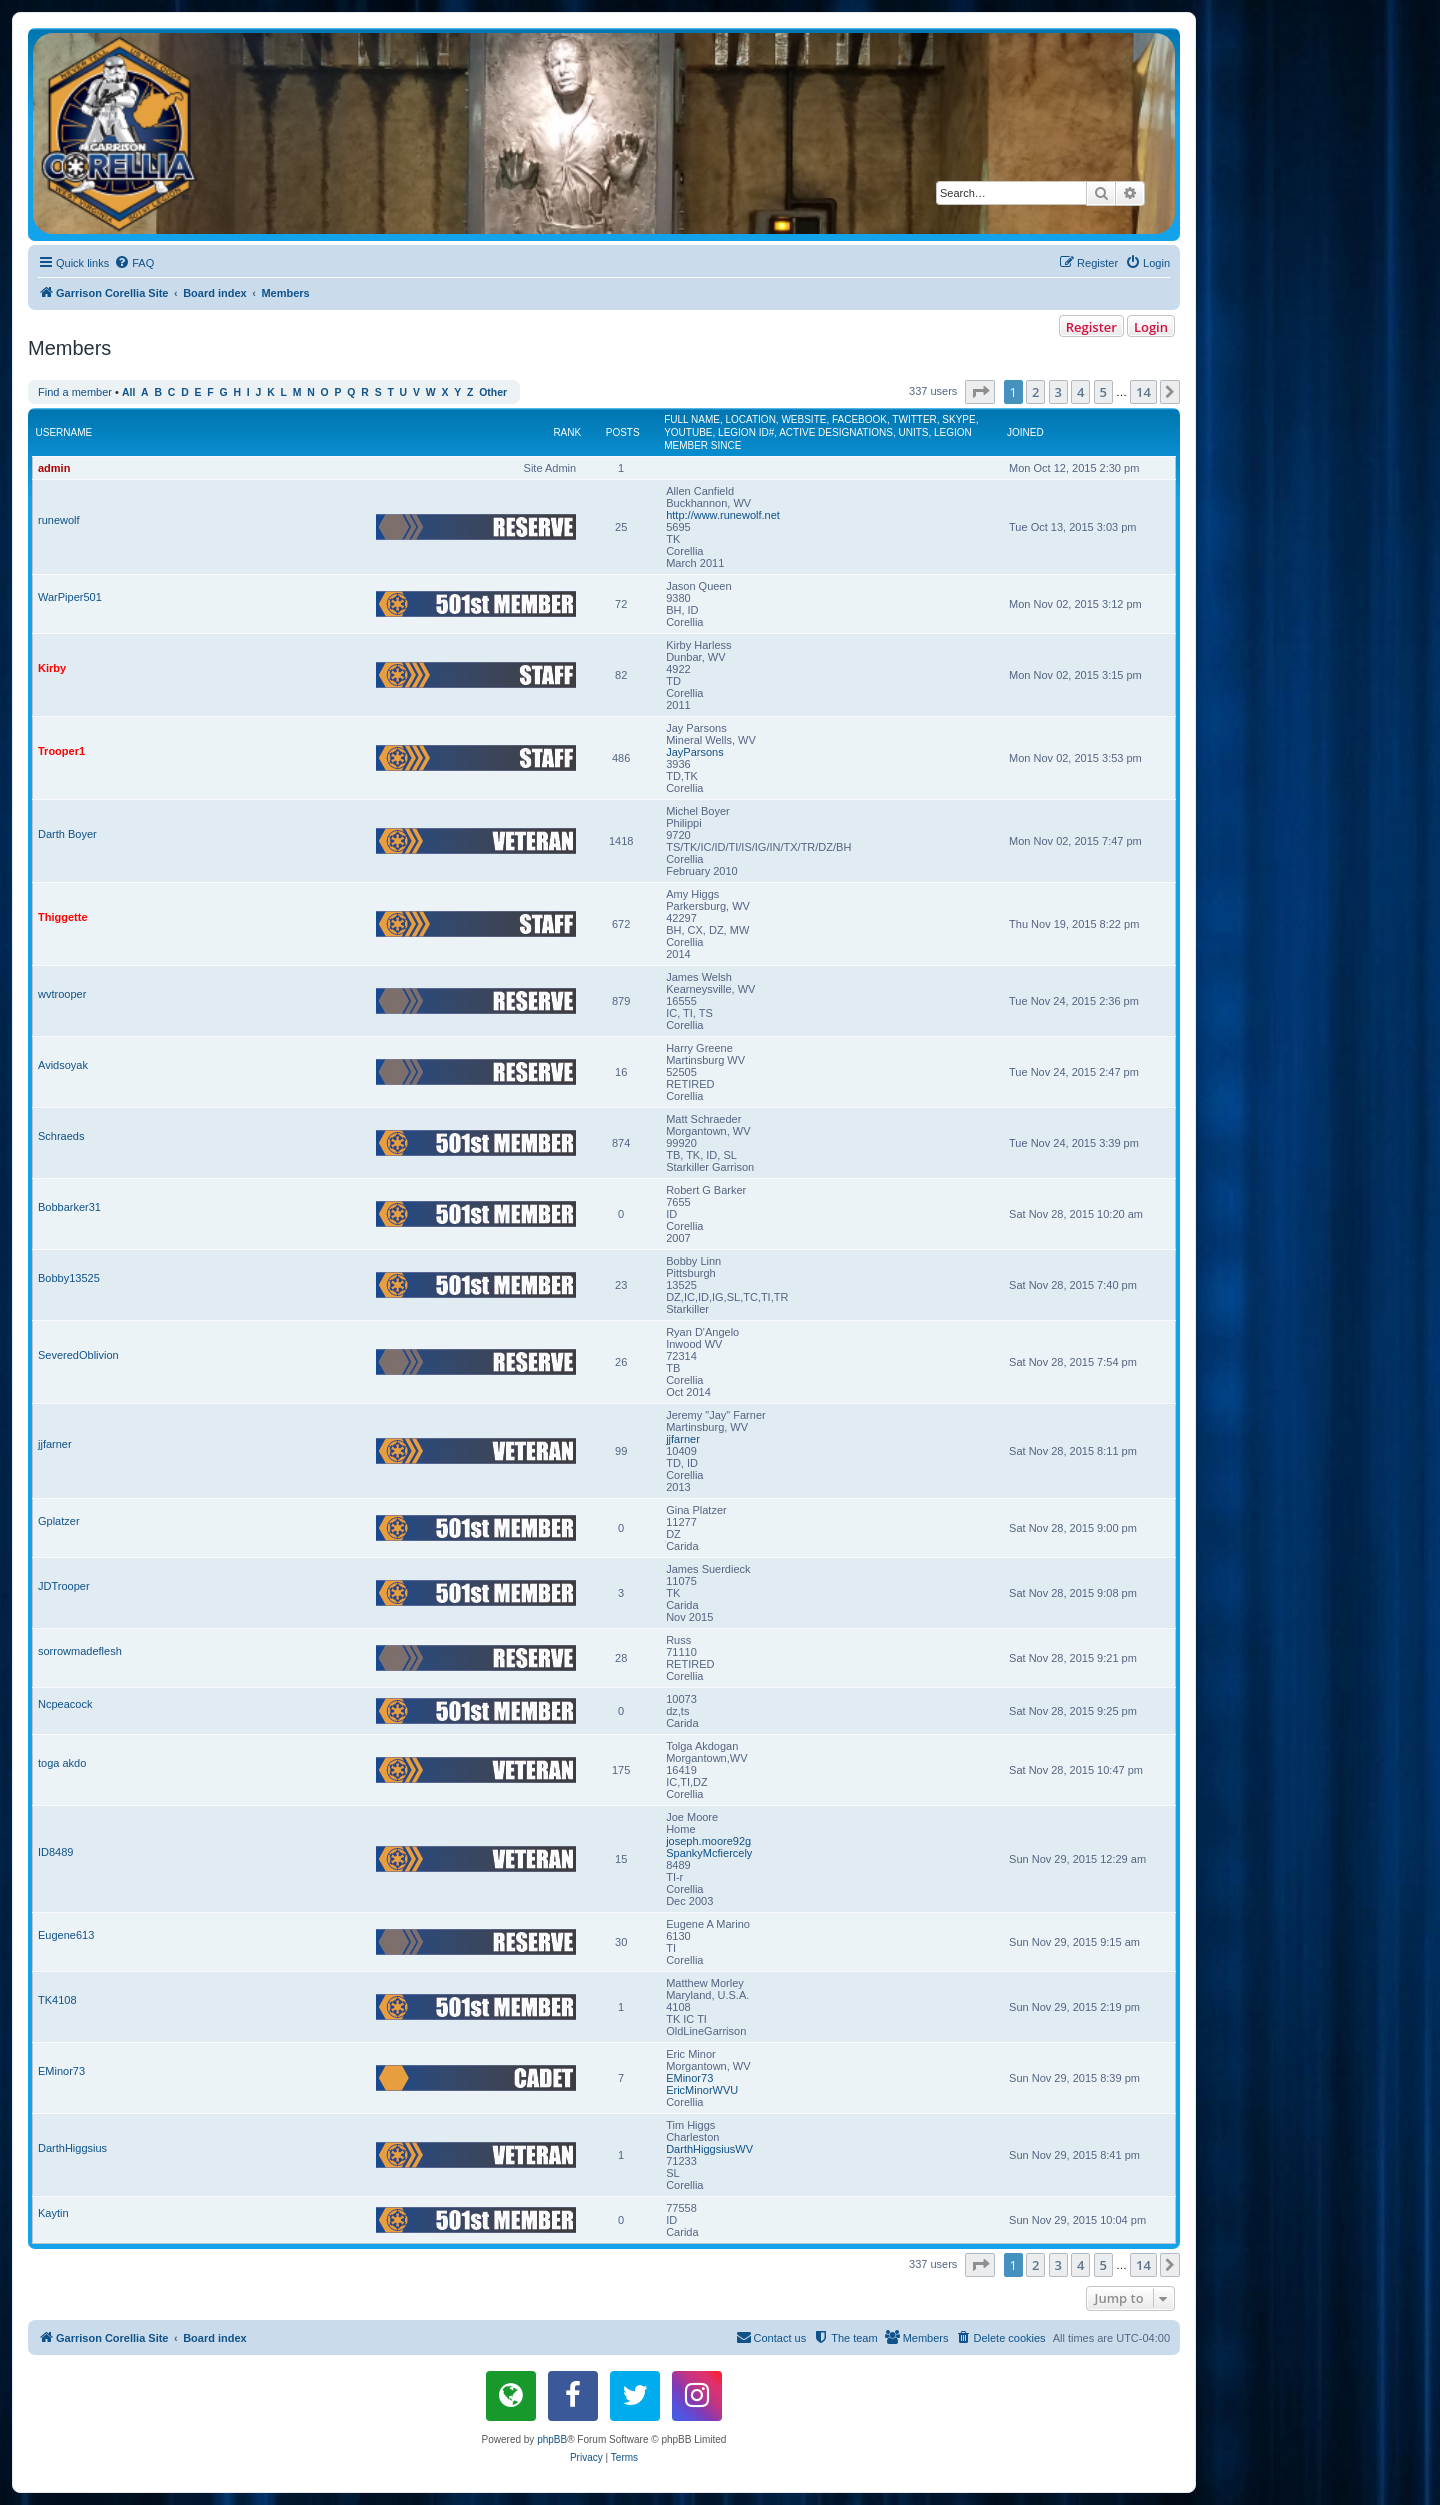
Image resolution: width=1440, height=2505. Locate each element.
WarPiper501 (70, 597)
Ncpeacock (65, 1704)
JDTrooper (64, 1586)
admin (54, 468)
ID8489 (55, 1852)
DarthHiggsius (72, 2148)
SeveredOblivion (78, 1355)
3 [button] (1058, 392)
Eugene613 (66, 1935)
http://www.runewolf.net (723, 515)
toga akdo (62, 1763)
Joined (1025, 432)
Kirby (52, 668)
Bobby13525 (69, 1278)
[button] (980, 392)
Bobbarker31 (69, 1207)
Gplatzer (59, 1521)
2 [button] (1035, 392)
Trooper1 (61, 751)
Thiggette (63, 917)
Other (493, 392)
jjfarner (55, 1444)
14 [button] (1143, 392)
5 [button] (1103, 392)
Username (64, 432)
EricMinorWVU (702, 2090)
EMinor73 (61, 2071)
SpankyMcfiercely (709, 1853)
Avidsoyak (63, 1065)
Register (1091, 327)
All (128, 392)
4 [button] (1080, 392)
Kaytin (53, 2213)
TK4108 (57, 2000)
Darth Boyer (67, 834)
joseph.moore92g (708, 1841)
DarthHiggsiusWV (709, 2149)
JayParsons (694, 752)
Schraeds (61, 1136)
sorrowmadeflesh (80, 1651)
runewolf (59, 520)
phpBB (552, 2439)
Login (1151, 327)
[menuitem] (134, 263)
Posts (623, 432)
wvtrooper (62, 994)
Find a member (75, 392)
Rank (567, 432)
